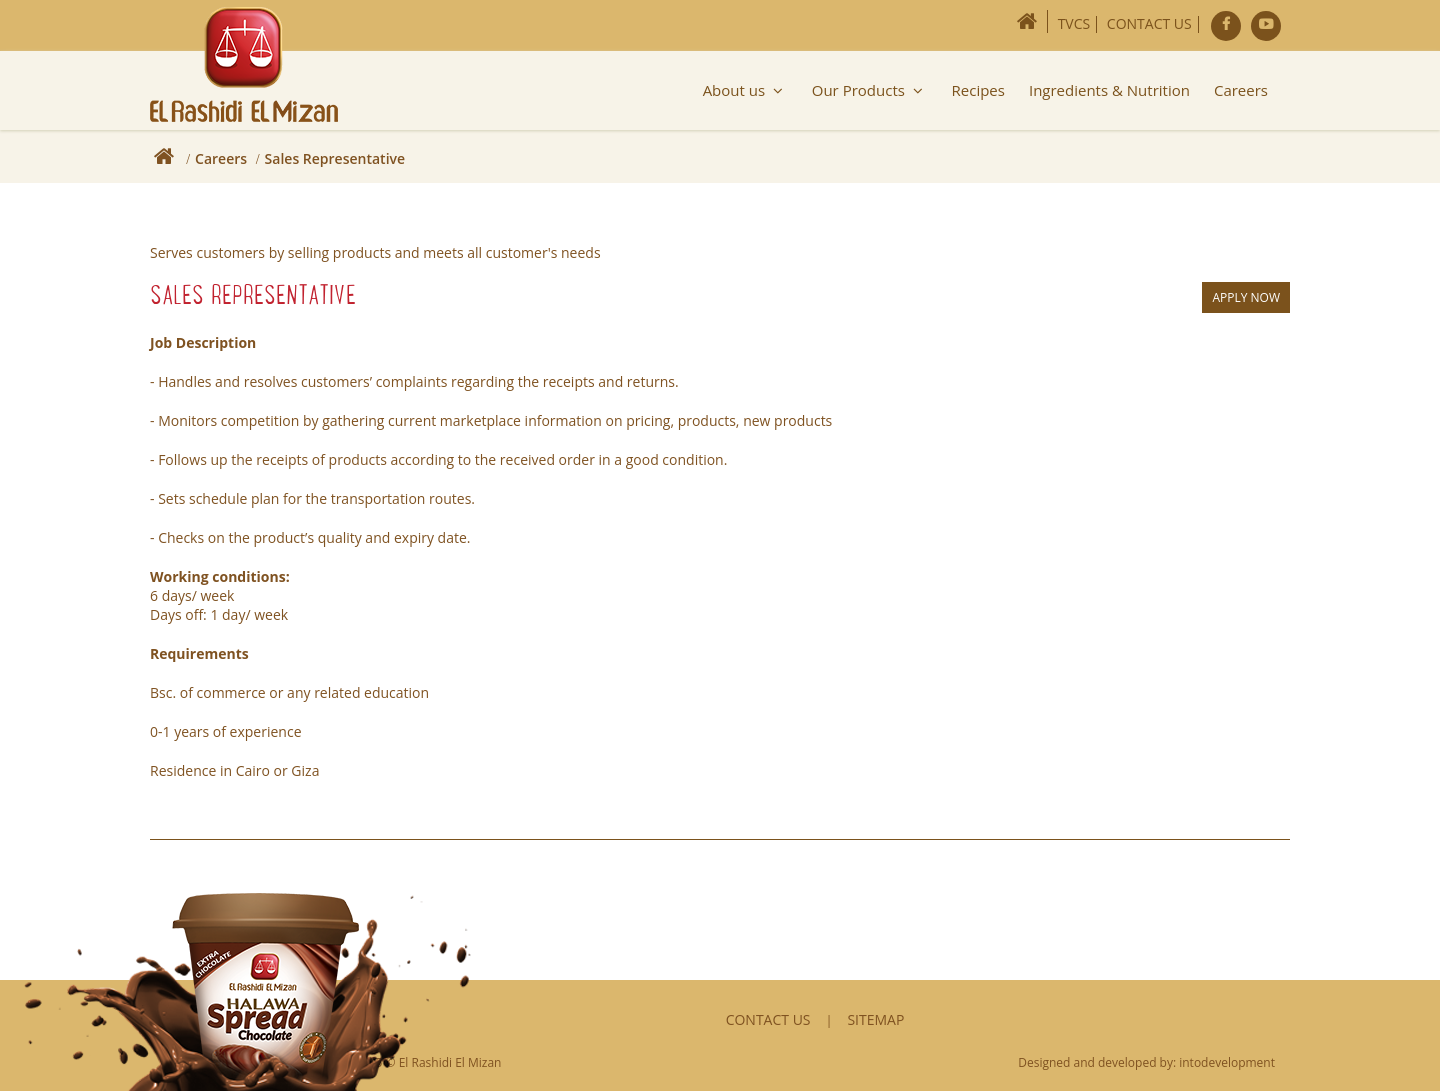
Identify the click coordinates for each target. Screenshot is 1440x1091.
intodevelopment (1227, 1062)
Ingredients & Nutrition (1109, 90)
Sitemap (875, 1019)
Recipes (978, 90)
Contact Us (1149, 23)
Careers (1241, 90)
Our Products (870, 90)
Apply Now (1246, 297)
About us (745, 90)
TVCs (1074, 23)
